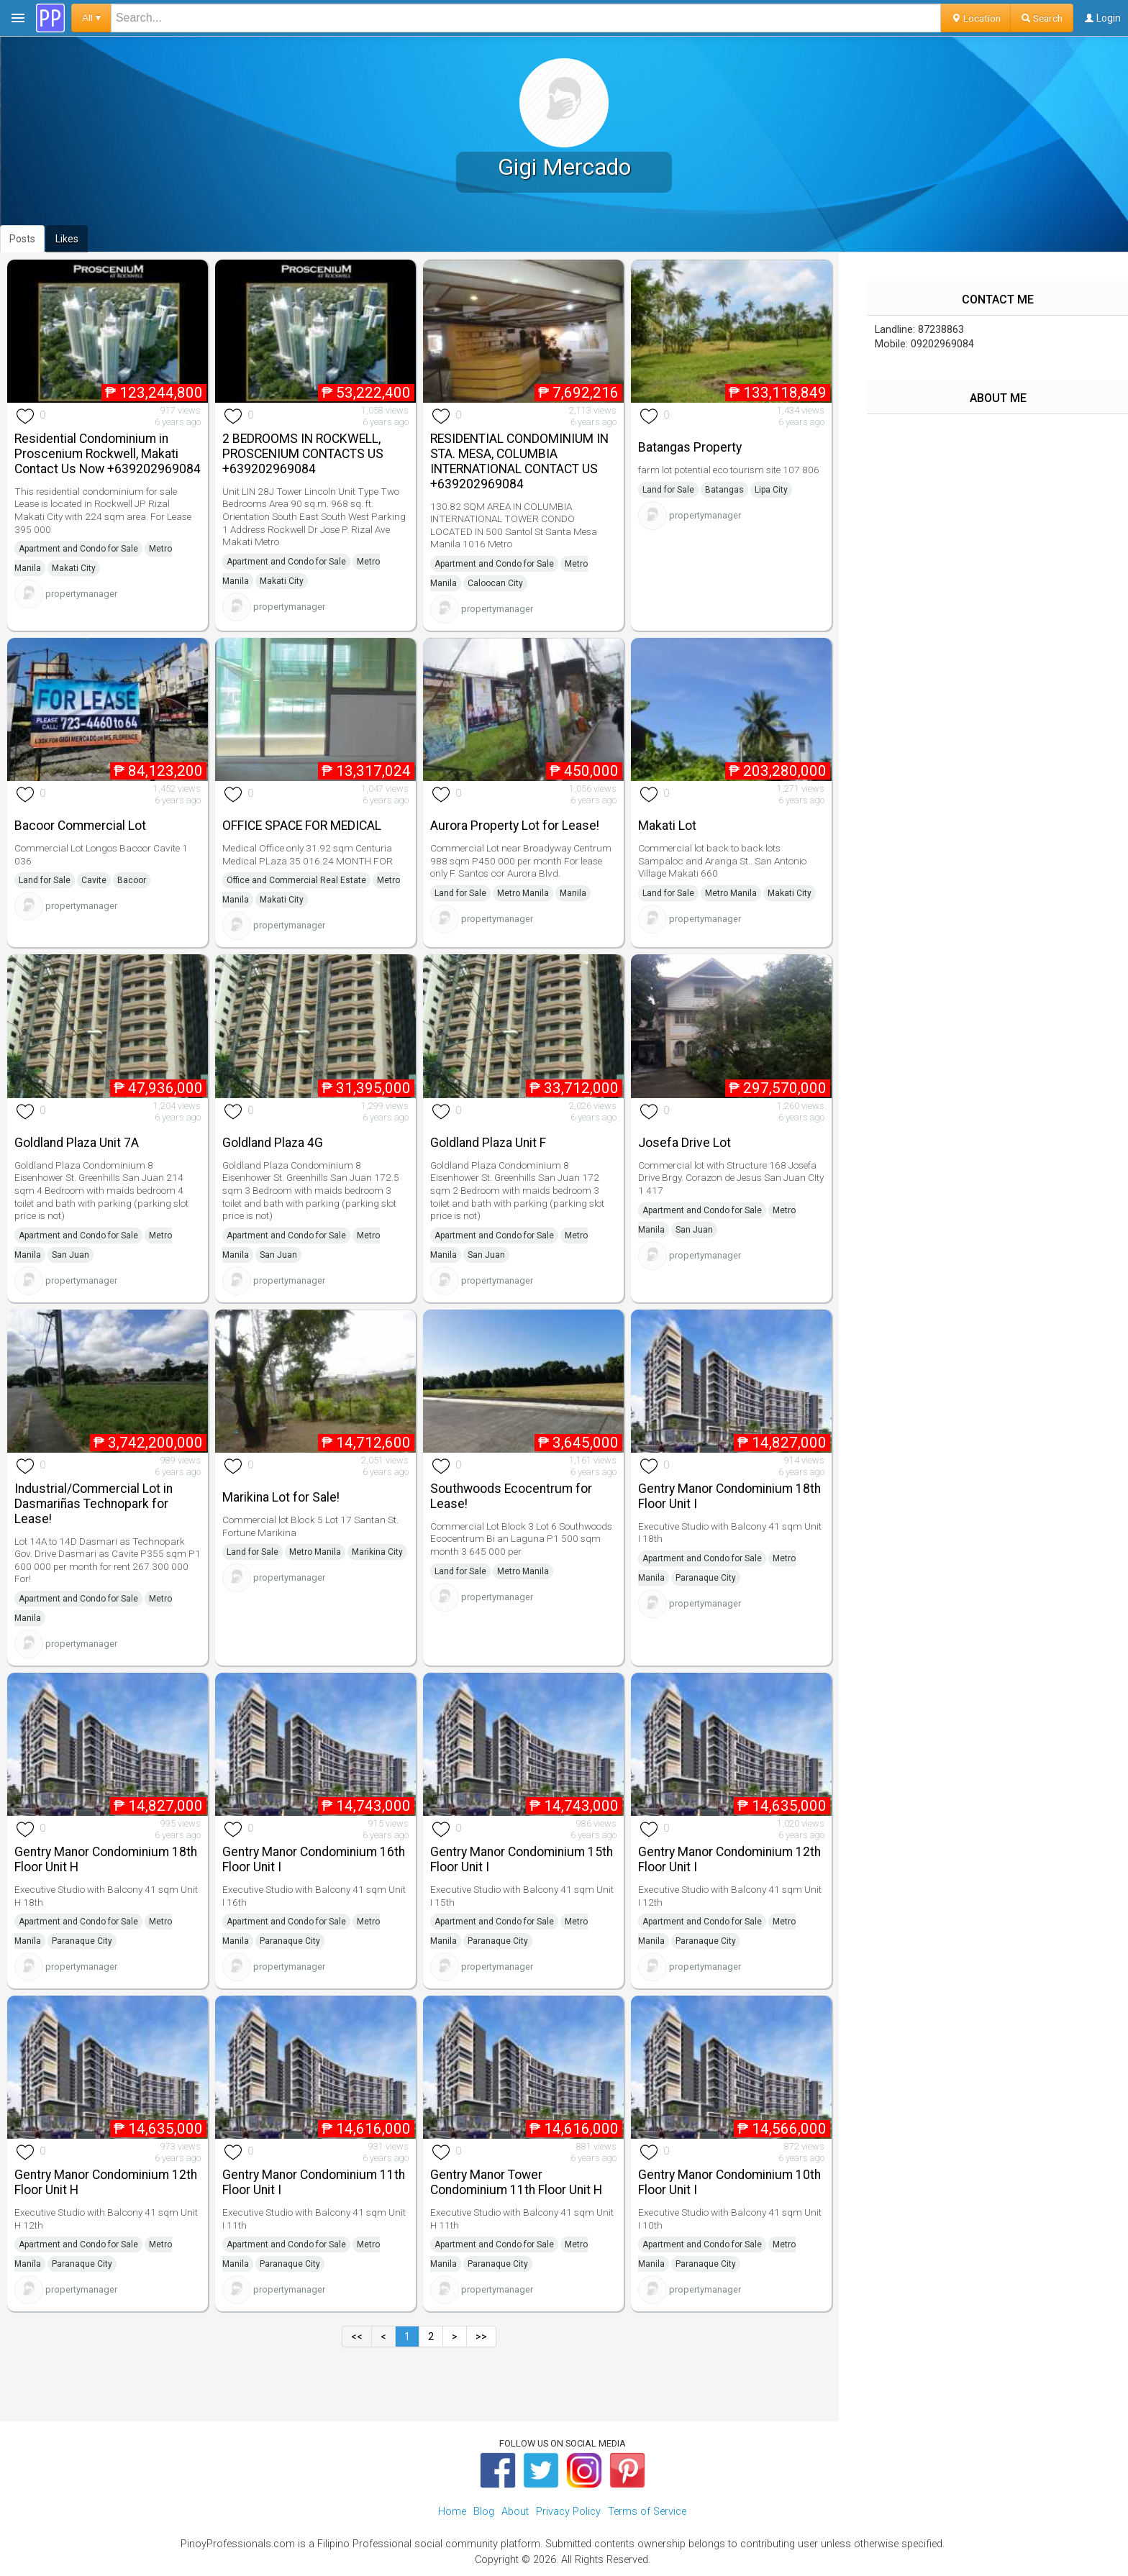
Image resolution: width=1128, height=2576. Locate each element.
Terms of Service (647, 2512)
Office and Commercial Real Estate (296, 880)
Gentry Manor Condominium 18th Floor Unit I (729, 1496)
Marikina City (377, 1552)
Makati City (74, 568)
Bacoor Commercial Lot (80, 825)
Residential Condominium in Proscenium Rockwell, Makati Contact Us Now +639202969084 (107, 453)
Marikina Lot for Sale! (281, 1497)
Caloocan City (495, 583)
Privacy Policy (568, 2512)
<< (357, 2336)
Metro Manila (523, 893)
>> (481, 2336)
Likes (66, 239)
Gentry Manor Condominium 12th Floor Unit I (729, 1859)
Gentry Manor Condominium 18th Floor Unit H (105, 1859)
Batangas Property (690, 447)
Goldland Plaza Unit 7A (76, 1143)
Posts (22, 239)
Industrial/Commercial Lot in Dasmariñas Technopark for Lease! (93, 1503)
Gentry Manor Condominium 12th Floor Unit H (105, 2182)
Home (452, 2512)
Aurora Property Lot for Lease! (514, 825)
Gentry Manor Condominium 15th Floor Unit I (521, 1859)
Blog (483, 2512)
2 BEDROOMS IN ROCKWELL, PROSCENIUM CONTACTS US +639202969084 (302, 453)
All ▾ (91, 17)
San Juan (70, 1255)
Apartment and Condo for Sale (78, 549)
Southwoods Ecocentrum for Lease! (511, 1496)
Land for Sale (668, 490)
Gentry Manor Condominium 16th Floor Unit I (313, 1859)
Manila (573, 893)
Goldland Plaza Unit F (488, 1143)
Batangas (724, 490)
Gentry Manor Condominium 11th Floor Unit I (313, 2182)
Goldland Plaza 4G (272, 1143)
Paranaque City (706, 1578)
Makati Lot (667, 825)
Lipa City (771, 490)
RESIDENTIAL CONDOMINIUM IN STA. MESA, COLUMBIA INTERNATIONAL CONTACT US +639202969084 (519, 460)
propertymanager (81, 593)
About (515, 2512)
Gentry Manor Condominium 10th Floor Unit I (729, 2182)
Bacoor (131, 880)
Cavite (93, 880)
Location (976, 18)
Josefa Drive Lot (684, 1143)
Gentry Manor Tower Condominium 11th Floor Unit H (516, 2182)
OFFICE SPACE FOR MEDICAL (301, 825)
